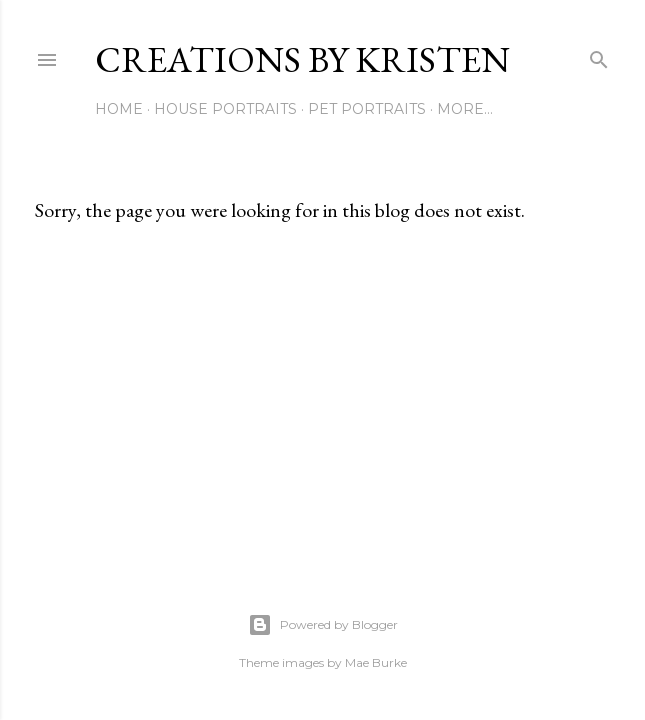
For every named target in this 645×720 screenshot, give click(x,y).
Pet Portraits (367, 109)
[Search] (599, 55)
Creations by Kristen (302, 59)
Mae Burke (376, 662)
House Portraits (225, 109)
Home (119, 109)
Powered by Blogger (323, 625)
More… (465, 109)
